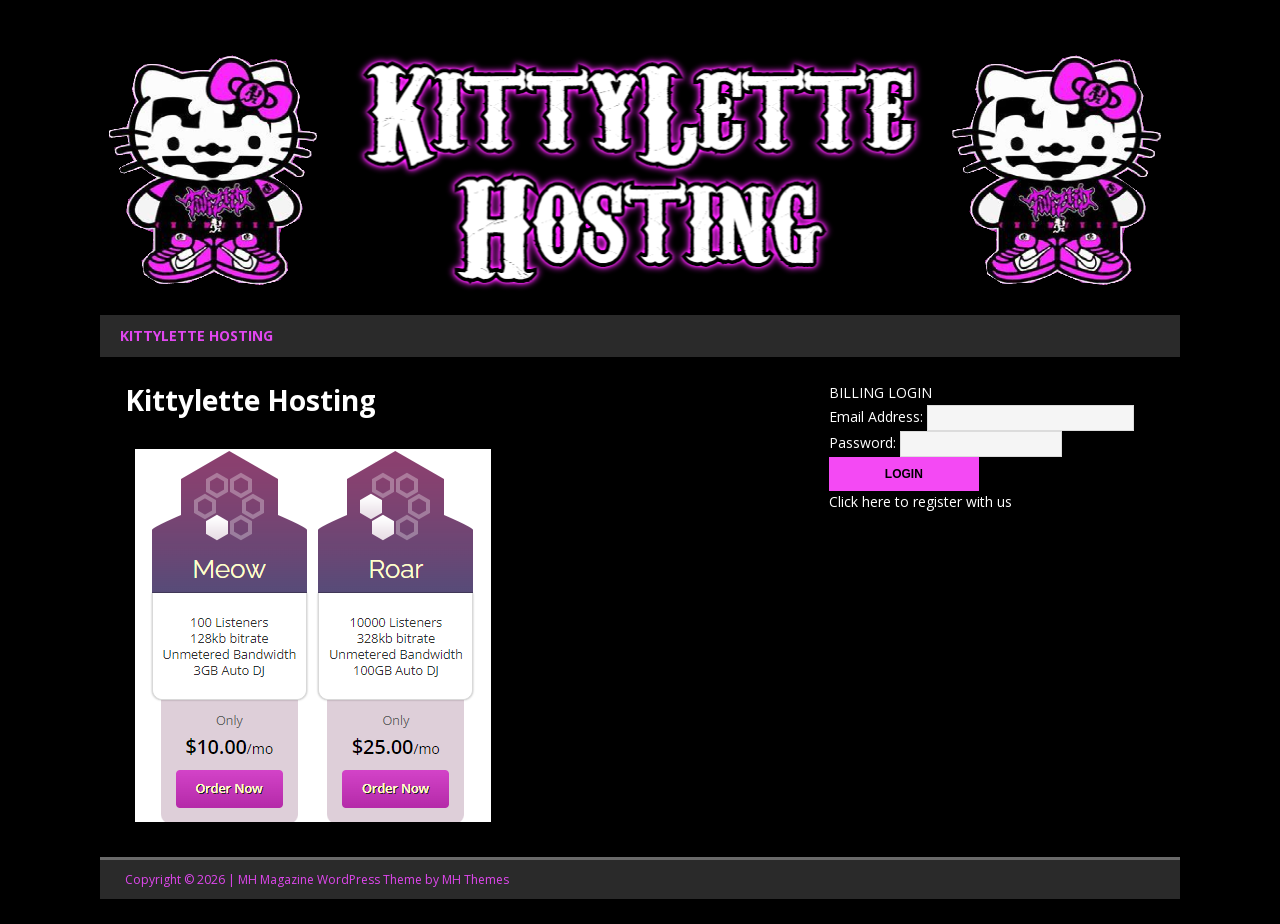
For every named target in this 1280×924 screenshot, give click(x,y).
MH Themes (475, 879)
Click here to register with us (920, 501)
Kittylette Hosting (196, 335)
